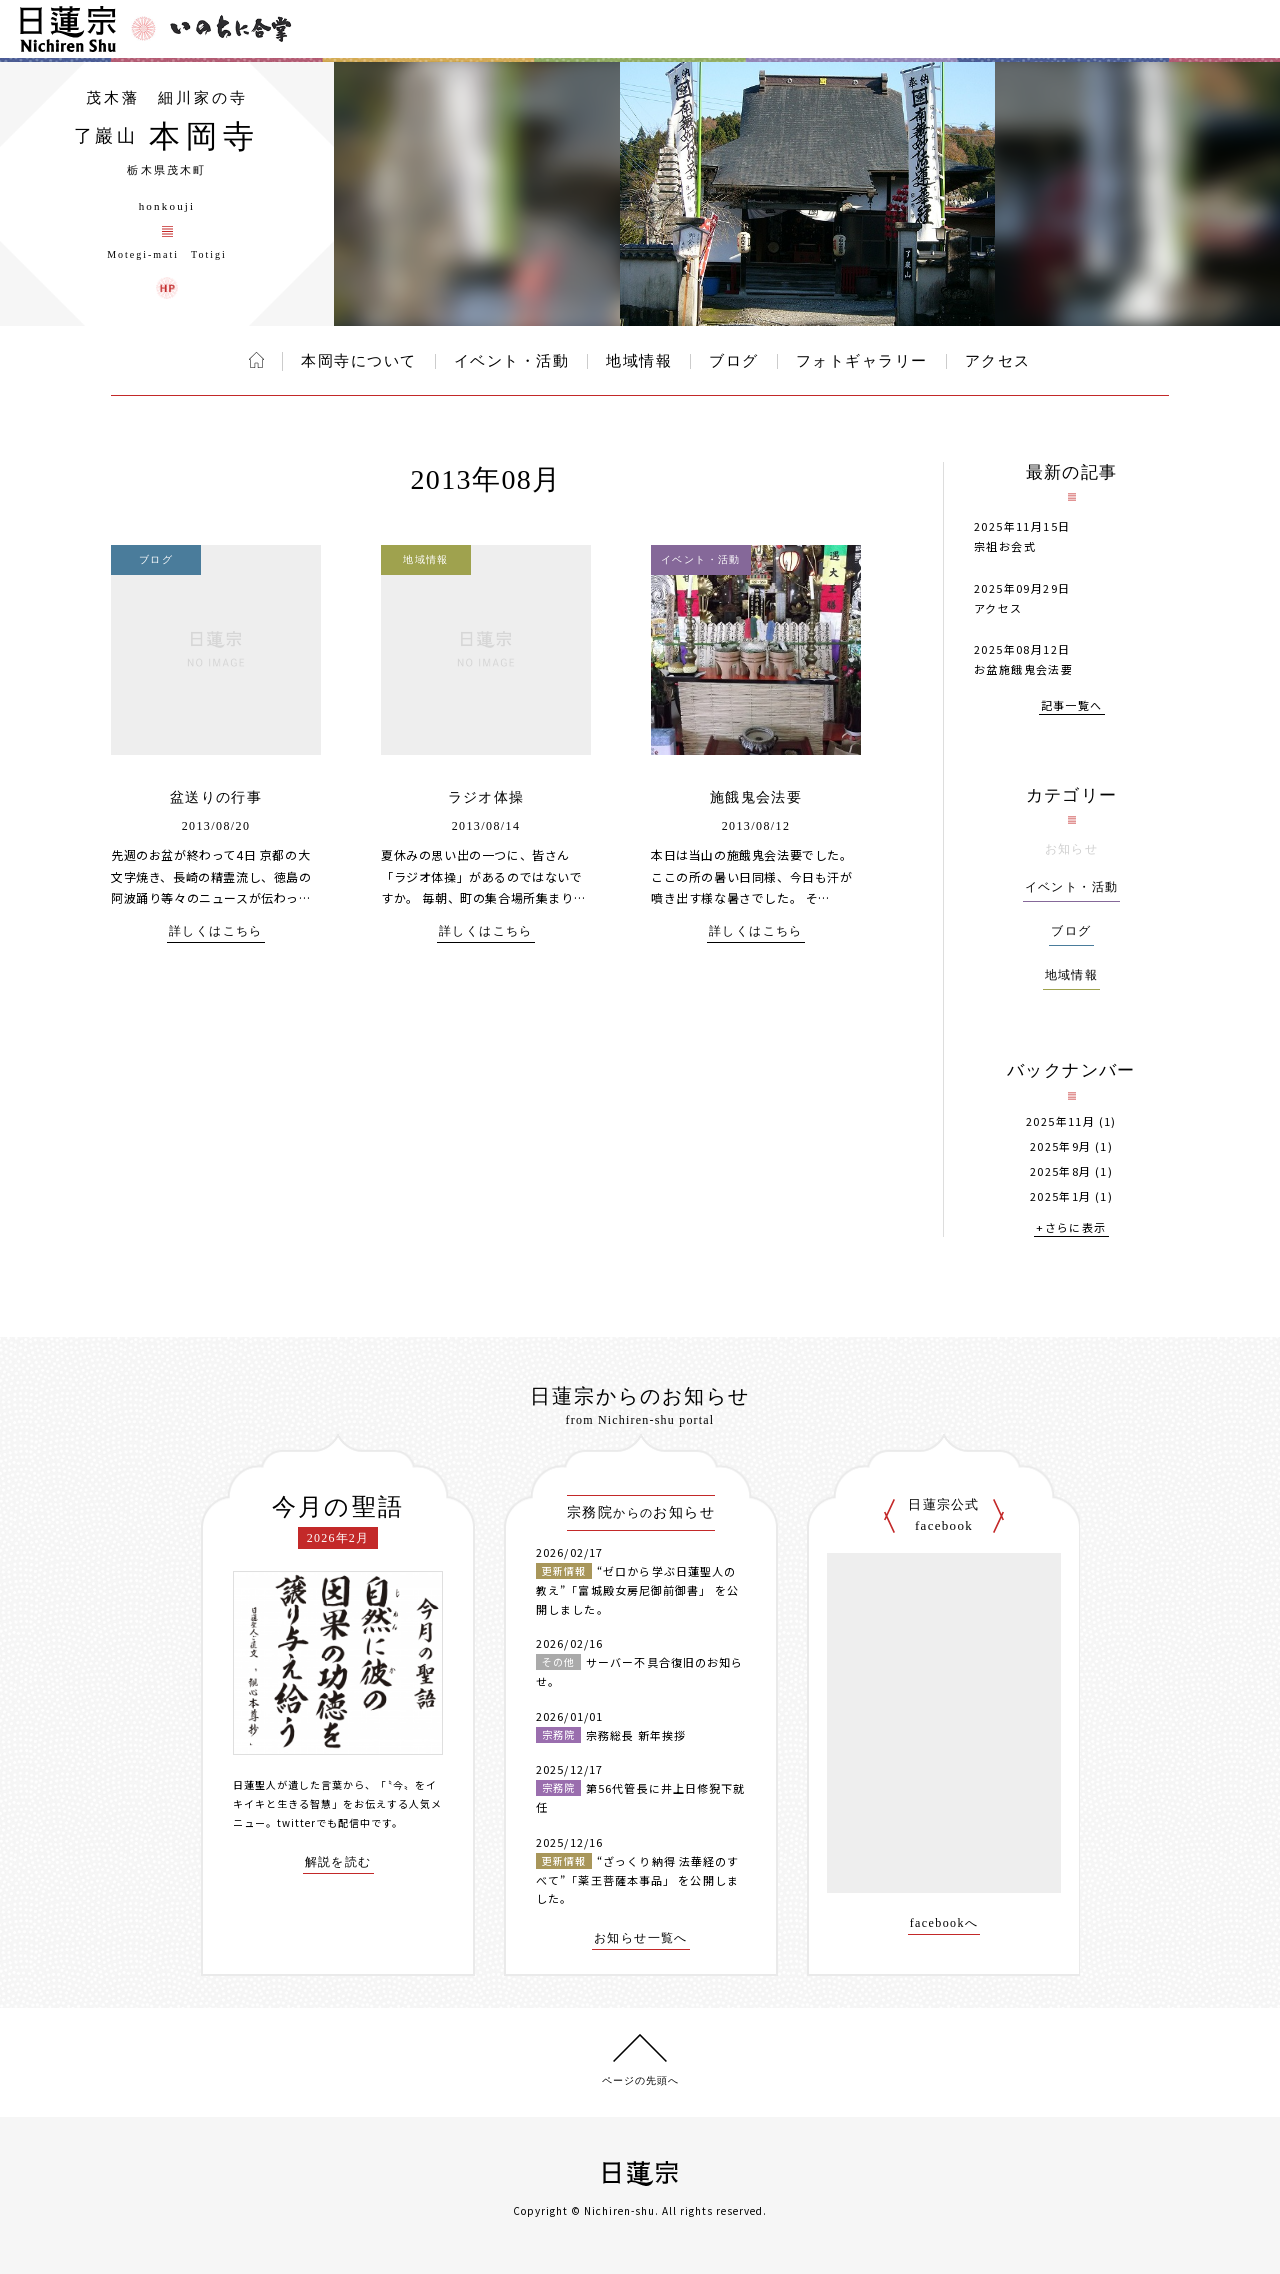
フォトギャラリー (862, 361)
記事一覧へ (1072, 706)
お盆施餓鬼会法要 (1023, 669)
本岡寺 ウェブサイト (167, 288)
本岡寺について (359, 361)
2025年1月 (1061, 1196)
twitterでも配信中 (324, 1822)
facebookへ (944, 1923)
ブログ (734, 361)
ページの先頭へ (640, 2080)
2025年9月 (1061, 1146)
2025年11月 (1060, 1121)
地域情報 (639, 361)
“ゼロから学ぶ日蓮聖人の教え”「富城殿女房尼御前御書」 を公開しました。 (637, 1589)
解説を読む (338, 1862)
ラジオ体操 (486, 797)
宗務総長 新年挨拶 (636, 1735)
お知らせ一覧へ (641, 1938)
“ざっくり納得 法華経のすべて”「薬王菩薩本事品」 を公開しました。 (637, 1879)
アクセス (998, 361)
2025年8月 (1061, 1171)
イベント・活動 (512, 361)
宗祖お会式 (1005, 546)
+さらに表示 (1071, 1228)
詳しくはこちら (216, 931)
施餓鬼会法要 (756, 797)
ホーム (256, 360)
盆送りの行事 (216, 797)
